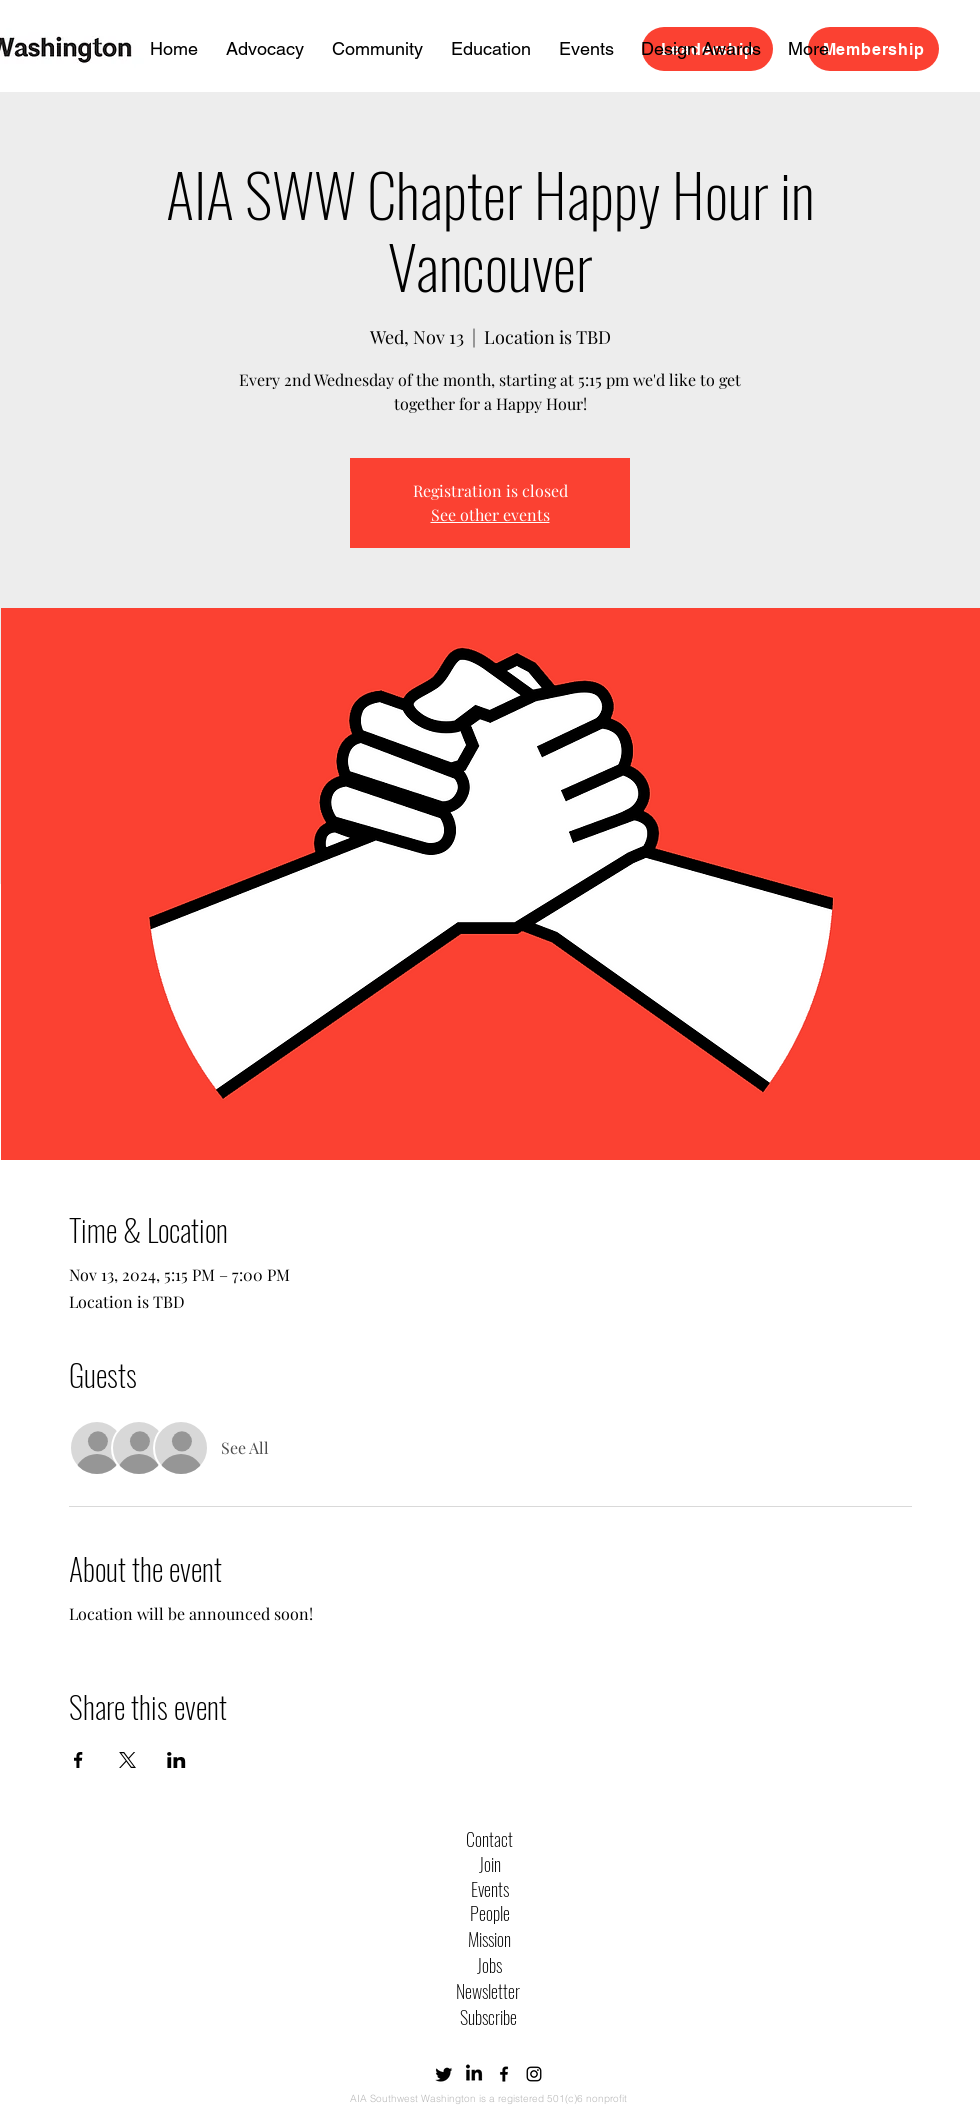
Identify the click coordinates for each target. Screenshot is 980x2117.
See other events (490, 514)
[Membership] (873, 49)
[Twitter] (444, 2074)
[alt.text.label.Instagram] (534, 2074)
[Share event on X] (127, 1760)
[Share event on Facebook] (78, 1760)
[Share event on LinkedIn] (176, 1760)
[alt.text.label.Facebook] (504, 2074)
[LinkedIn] (474, 2074)
